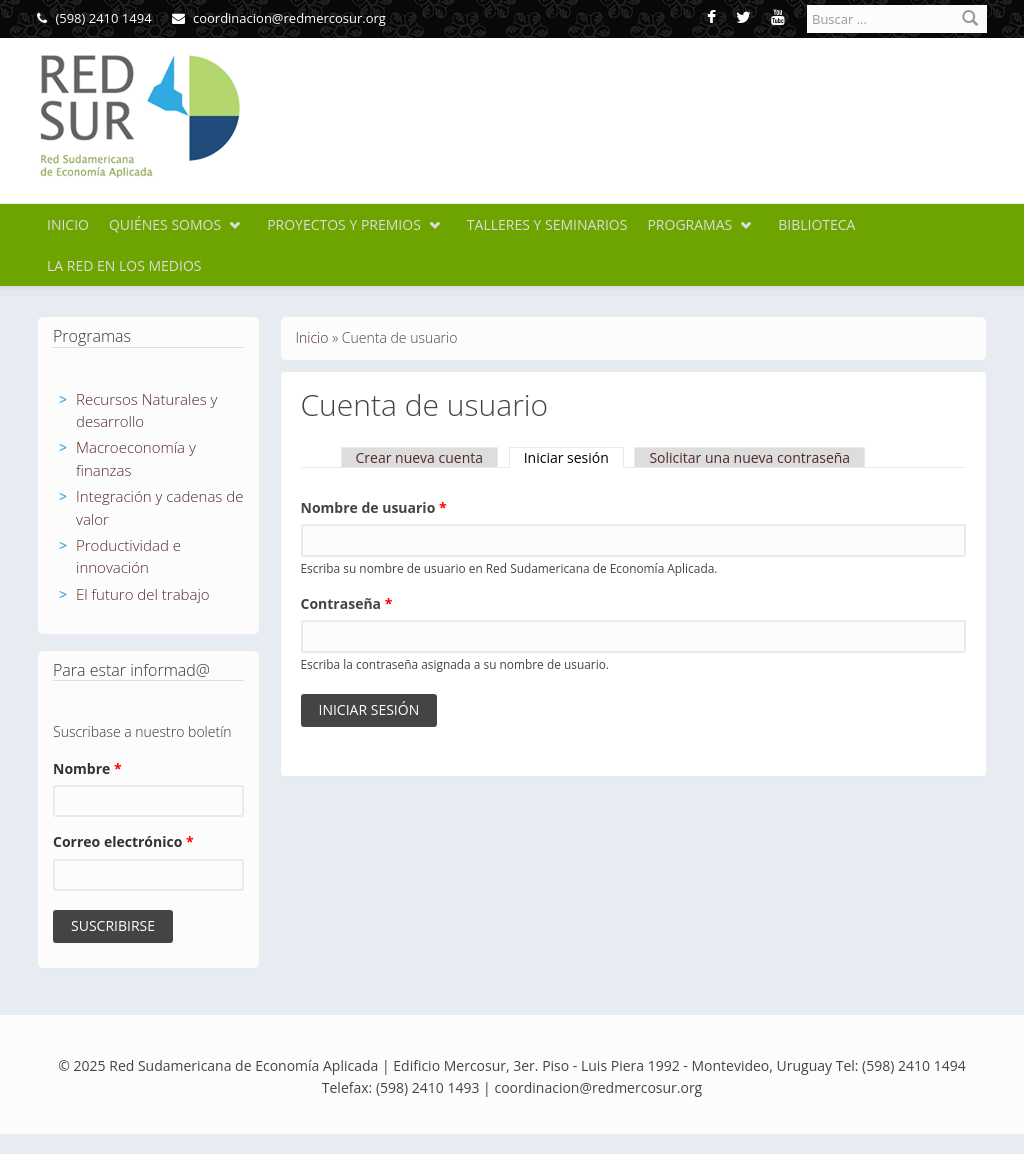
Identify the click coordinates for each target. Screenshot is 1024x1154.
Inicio (68, 224)
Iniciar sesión (574, 457)
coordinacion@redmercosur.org (279, 18)
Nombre (87, 768)
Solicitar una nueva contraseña (749, 457)
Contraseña (347, 603)
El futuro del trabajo (143, 594)
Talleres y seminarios (547, 224)
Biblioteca (816, 224)
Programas (689, 224)
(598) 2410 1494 (94, 18)
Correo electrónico (123, 841)
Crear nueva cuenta (420, 457)
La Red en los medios (124, 265)
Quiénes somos (165, 224)
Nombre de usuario (374, 507)
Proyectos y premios (344, 224)
